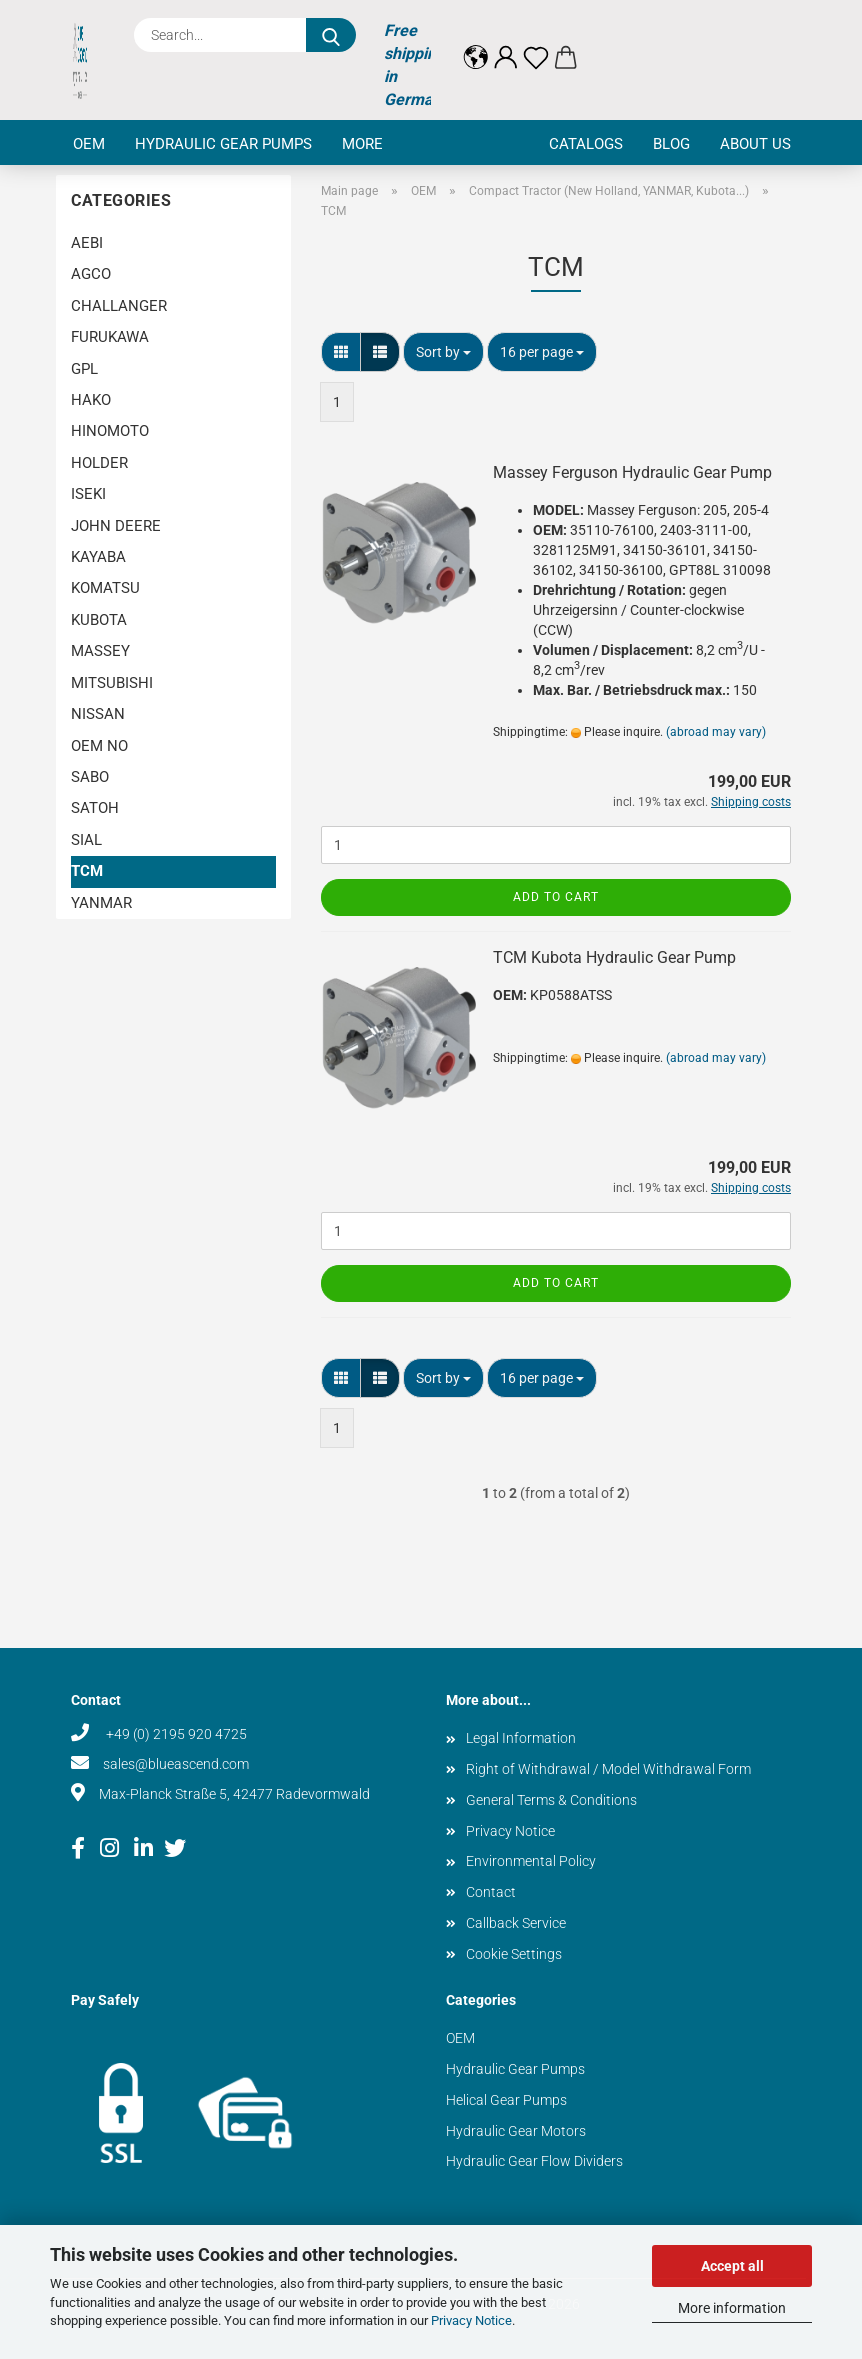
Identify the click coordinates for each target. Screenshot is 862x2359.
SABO (90, 777)
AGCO (91, 274)
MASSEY (100, 651)
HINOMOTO (110, 431)
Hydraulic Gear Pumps (223, 144)
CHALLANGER (119, 306)
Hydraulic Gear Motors (516, 2131)
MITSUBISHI (112, 683)
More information (732, 2308)
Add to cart (556, 897)
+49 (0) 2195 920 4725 (175, 1734)
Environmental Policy (531, 1861)
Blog (671, 144)
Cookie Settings (514, 1954)
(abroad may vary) (716, 732)
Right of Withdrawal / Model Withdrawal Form (608, 1769)
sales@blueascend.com (176, 1764)
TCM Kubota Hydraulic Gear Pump (614, 957)
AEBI (87, 243)
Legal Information (521, 1738)
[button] (476, 42)
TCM (87, 871)
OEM (89, 144)
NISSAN (98, 714)
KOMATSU (105, 588)
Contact (491, 1892)
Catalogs (586, 144)
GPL (84, 369)
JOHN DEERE (116, 526)
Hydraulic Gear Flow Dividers (534, 2161)
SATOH (95, 808)
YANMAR (101, 903)
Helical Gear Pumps (506, 2100)
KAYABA (98, 557)
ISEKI (88, 494)
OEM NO (99, 746)
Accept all (732, 2266)
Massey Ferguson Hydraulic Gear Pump (632, 472)
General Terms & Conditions (551, 1800)
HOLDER (99, 463)
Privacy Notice (471, 2320)
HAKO (91, 400)
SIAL (86, 840)
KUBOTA (99, 620)
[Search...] (331, 35)
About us (755, 144)
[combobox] (443, 352)
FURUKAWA (110, 337)
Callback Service (516, 1923)
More (362, 144)
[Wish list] (536, 42)
